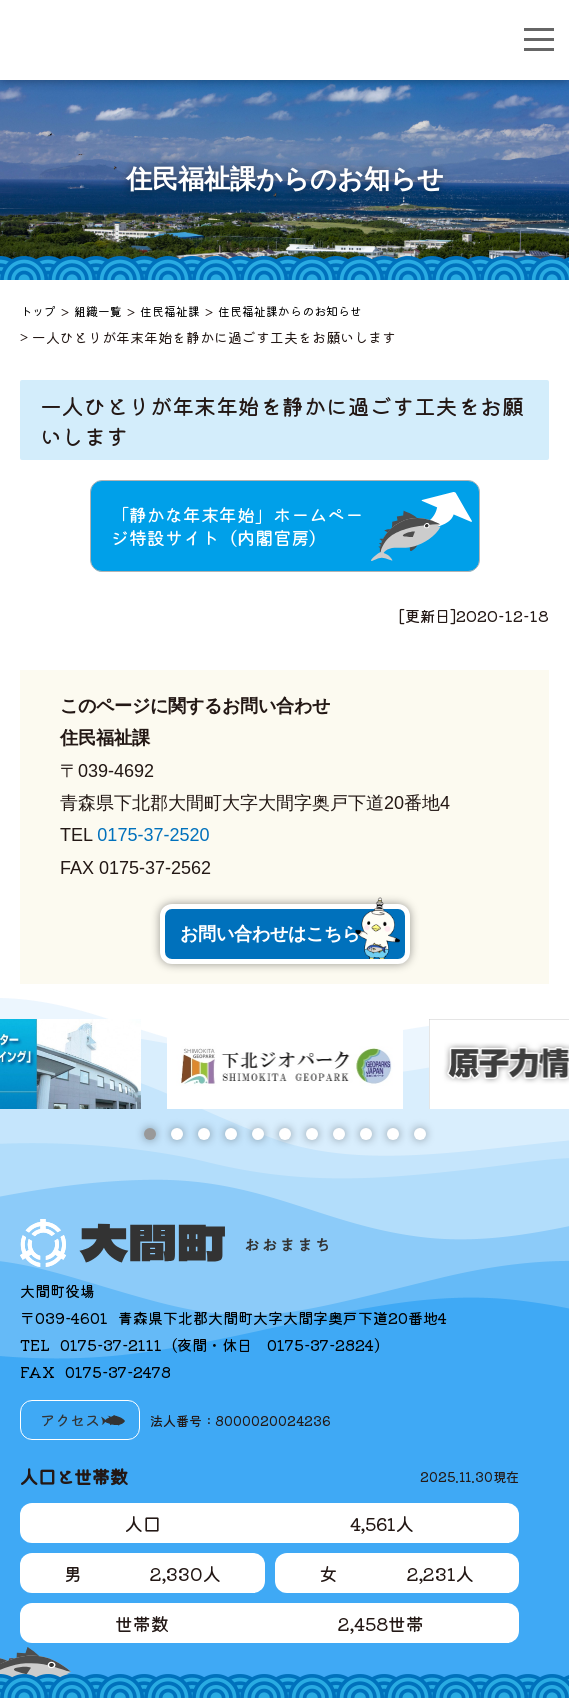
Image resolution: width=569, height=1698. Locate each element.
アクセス (70, 1419)
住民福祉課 (170, 310)
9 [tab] (365, 1134)
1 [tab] (149, 1134)
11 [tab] (419, 1134)
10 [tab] (392, 1134)
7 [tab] (311, 1134)
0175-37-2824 (320, 1344)
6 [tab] (284, 1134)
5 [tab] (257, 1134)
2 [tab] (176, 1134)
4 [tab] (230, 1134)
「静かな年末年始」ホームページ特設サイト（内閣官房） (237, 525)
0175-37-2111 (111, 1344)
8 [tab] (338, 1134)
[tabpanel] (285, 1064)
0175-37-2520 (153, 835)
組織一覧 (98, 310)
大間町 (166, 40)
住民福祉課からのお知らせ (290, 310)
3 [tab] (203, 1134)
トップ (38, 310)
